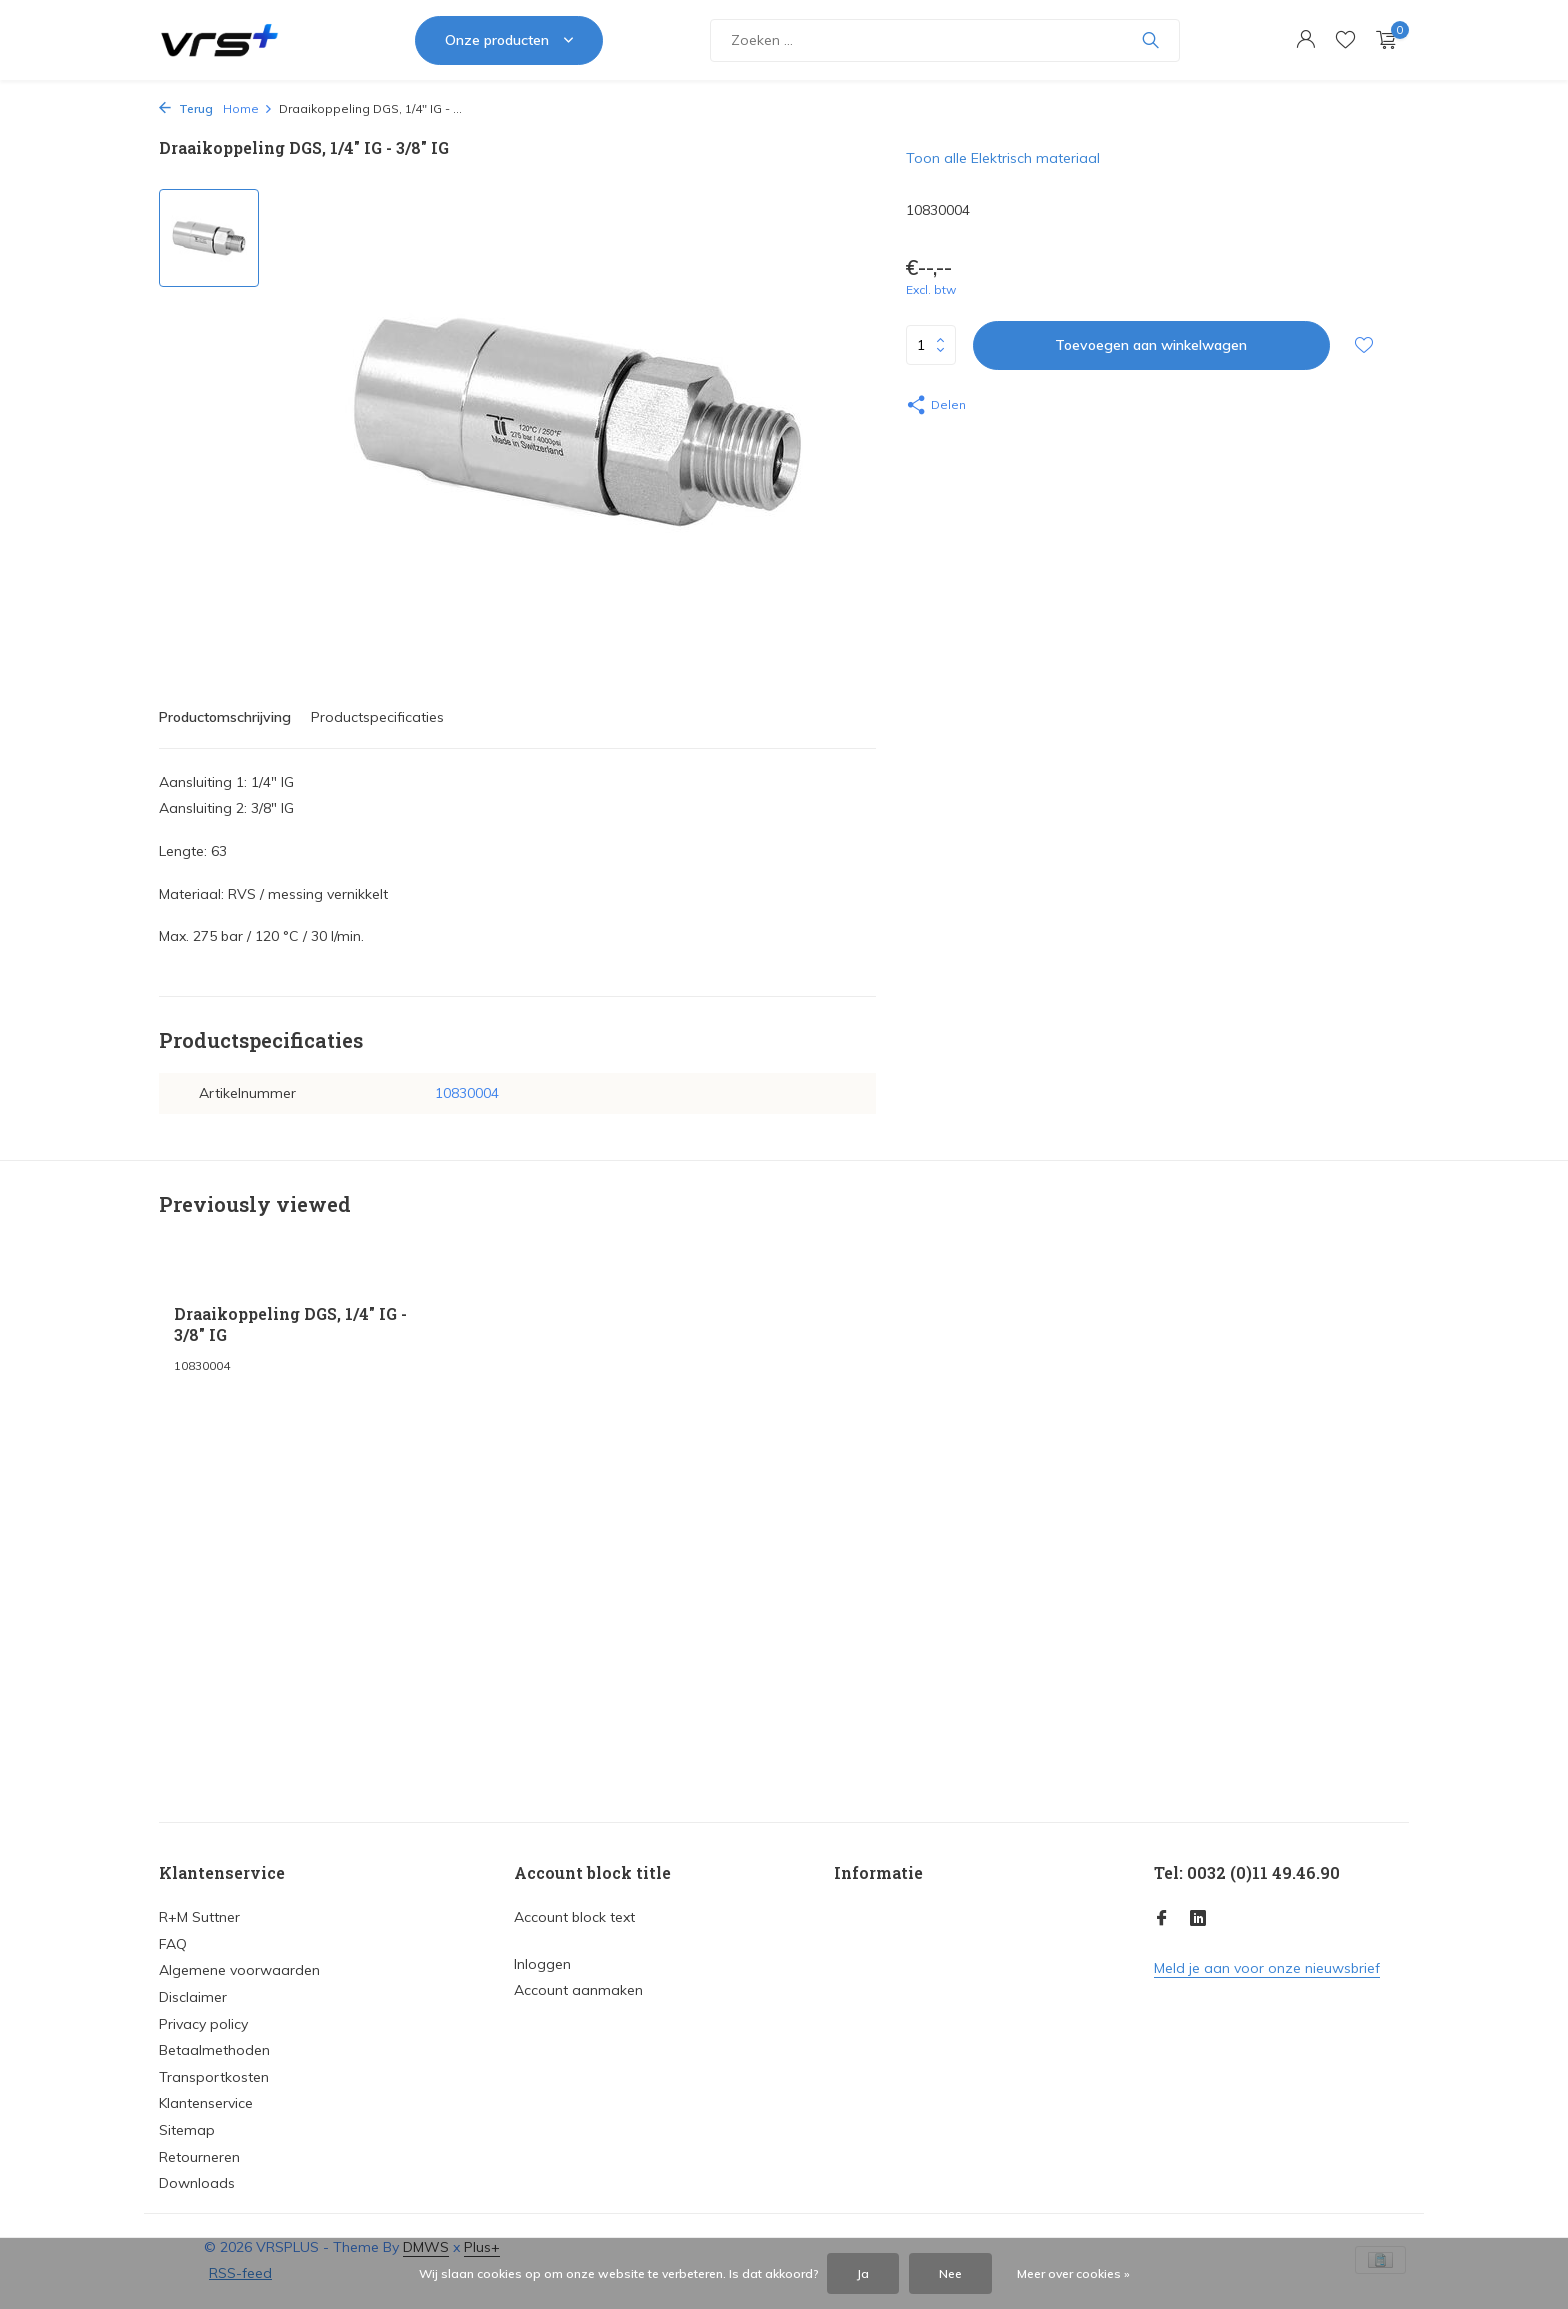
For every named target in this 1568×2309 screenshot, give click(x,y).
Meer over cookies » (1073, 2273)
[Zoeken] (945, 40)
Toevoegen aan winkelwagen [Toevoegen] (1151, 345)
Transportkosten (214, 2077)
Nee (950, 2273)
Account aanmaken (578, 1990)
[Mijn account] (1305, 40)
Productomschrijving (225, 717)
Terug (186, 108)
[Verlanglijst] (1345, 40)
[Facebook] (1162, 1919)
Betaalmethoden (214, 2050)
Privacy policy (203, 2024)
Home (248, 108)
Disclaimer (193, 1997)
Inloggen (542, 1964)
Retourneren (199, 2157)
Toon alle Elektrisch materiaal (1003, 158)
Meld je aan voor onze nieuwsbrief (1267, 1968)
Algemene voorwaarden (239, 1970)
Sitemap (187, 2130)
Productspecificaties (377, 717)
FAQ (173, 1944)
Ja (863, 2273)
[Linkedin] (1198, 1919)
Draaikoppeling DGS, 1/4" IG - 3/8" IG (290, 1324)
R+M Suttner (199, 1917)
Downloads (197, 2183)
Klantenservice (206, 2103)
